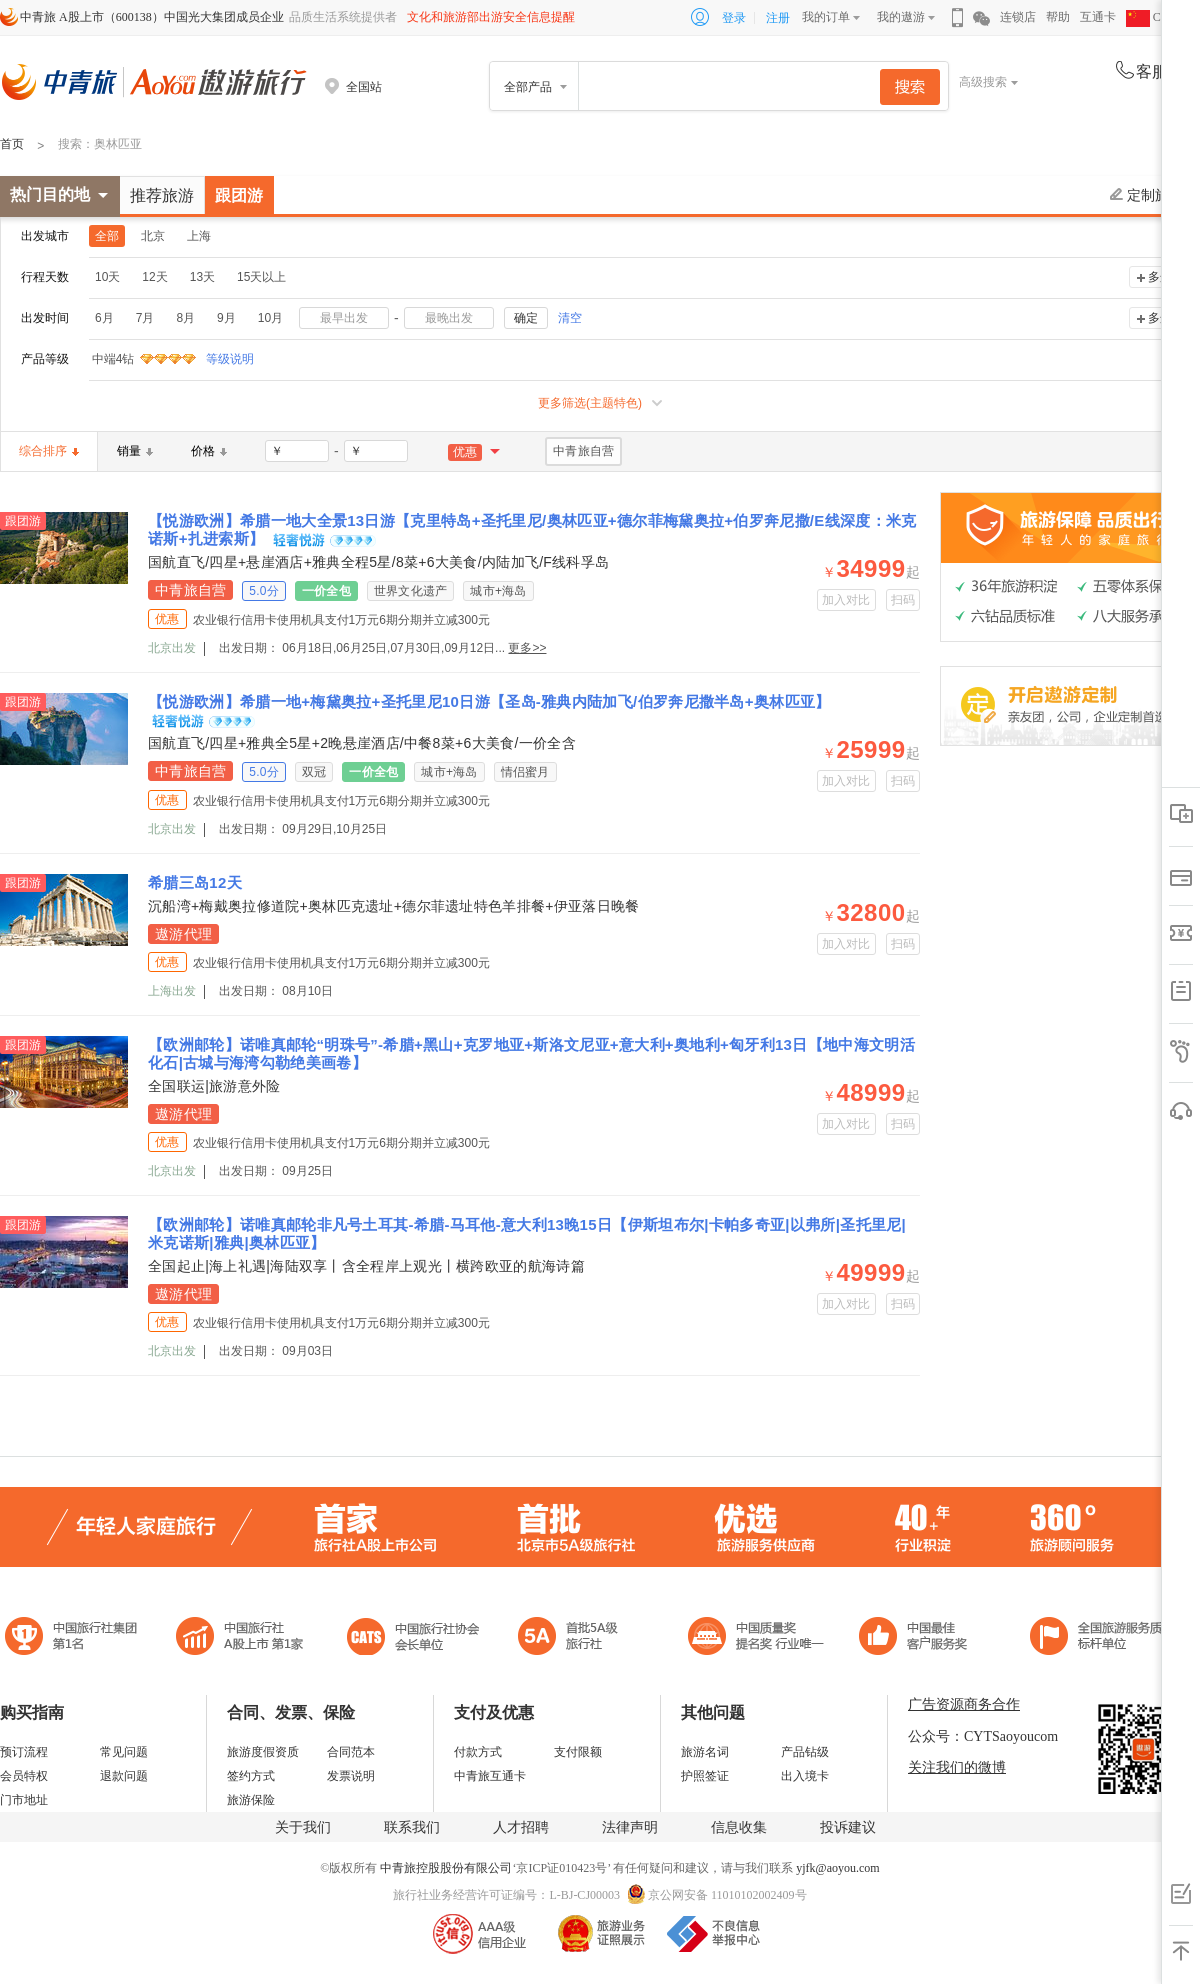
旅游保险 (251, 1800)
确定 (526, 318)
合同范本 (351, 1752)
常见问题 (124, 1752)
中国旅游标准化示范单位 (918, 1638)
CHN (1152, 17)
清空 (570, 318)
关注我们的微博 (957, 1767)
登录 (734, 18)
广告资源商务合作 (964, 1704)
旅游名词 (705, 1752)
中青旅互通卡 (490, 1776)
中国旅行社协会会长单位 (413, 1638)
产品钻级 (805, 1752)
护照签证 (705, 1776)
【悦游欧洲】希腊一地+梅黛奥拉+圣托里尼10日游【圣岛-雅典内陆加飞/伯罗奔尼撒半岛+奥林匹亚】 (489, 701)
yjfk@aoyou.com (837, 1868)
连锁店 (1018, 17)
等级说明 (218, 359)
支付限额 (578, 1752)
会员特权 (24, 1776)
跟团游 (239, 195)
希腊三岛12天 (195, 882)
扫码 (903, 600)
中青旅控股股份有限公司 (446, 1868)
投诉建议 (848, 1827)
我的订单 (826, 17)
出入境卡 (805, 1776)
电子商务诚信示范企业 (576, 1638)
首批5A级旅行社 (240, 1638)
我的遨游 (901, 17)
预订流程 (24, 1752)
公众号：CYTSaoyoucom (983, 1736)
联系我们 (412, 1827)
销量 (135, 451)
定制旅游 (1146, 195)
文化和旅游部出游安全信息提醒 (491, 17)
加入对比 (846, 600)
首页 (12, 144)
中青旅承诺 (1102, 1638)
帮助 (1058, 17)
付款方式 (478, 1752)
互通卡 (1098, 17)
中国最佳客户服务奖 (757, 1638)
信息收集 (739, 1827)
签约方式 (251, 1776)
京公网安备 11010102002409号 (727, 1895)
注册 (778, 18)
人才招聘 (521, 1827)
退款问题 (124, 1776)
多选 (1160, 277)
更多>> (527, 648)
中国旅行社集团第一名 (74, 1638)
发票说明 (351, 1776)
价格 (209, 451)
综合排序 (49, 451)
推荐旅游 (162, 195)
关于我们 (303, 1827)
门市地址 (24, 1800)
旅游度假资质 (263, 1752)
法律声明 (630, 1827)
